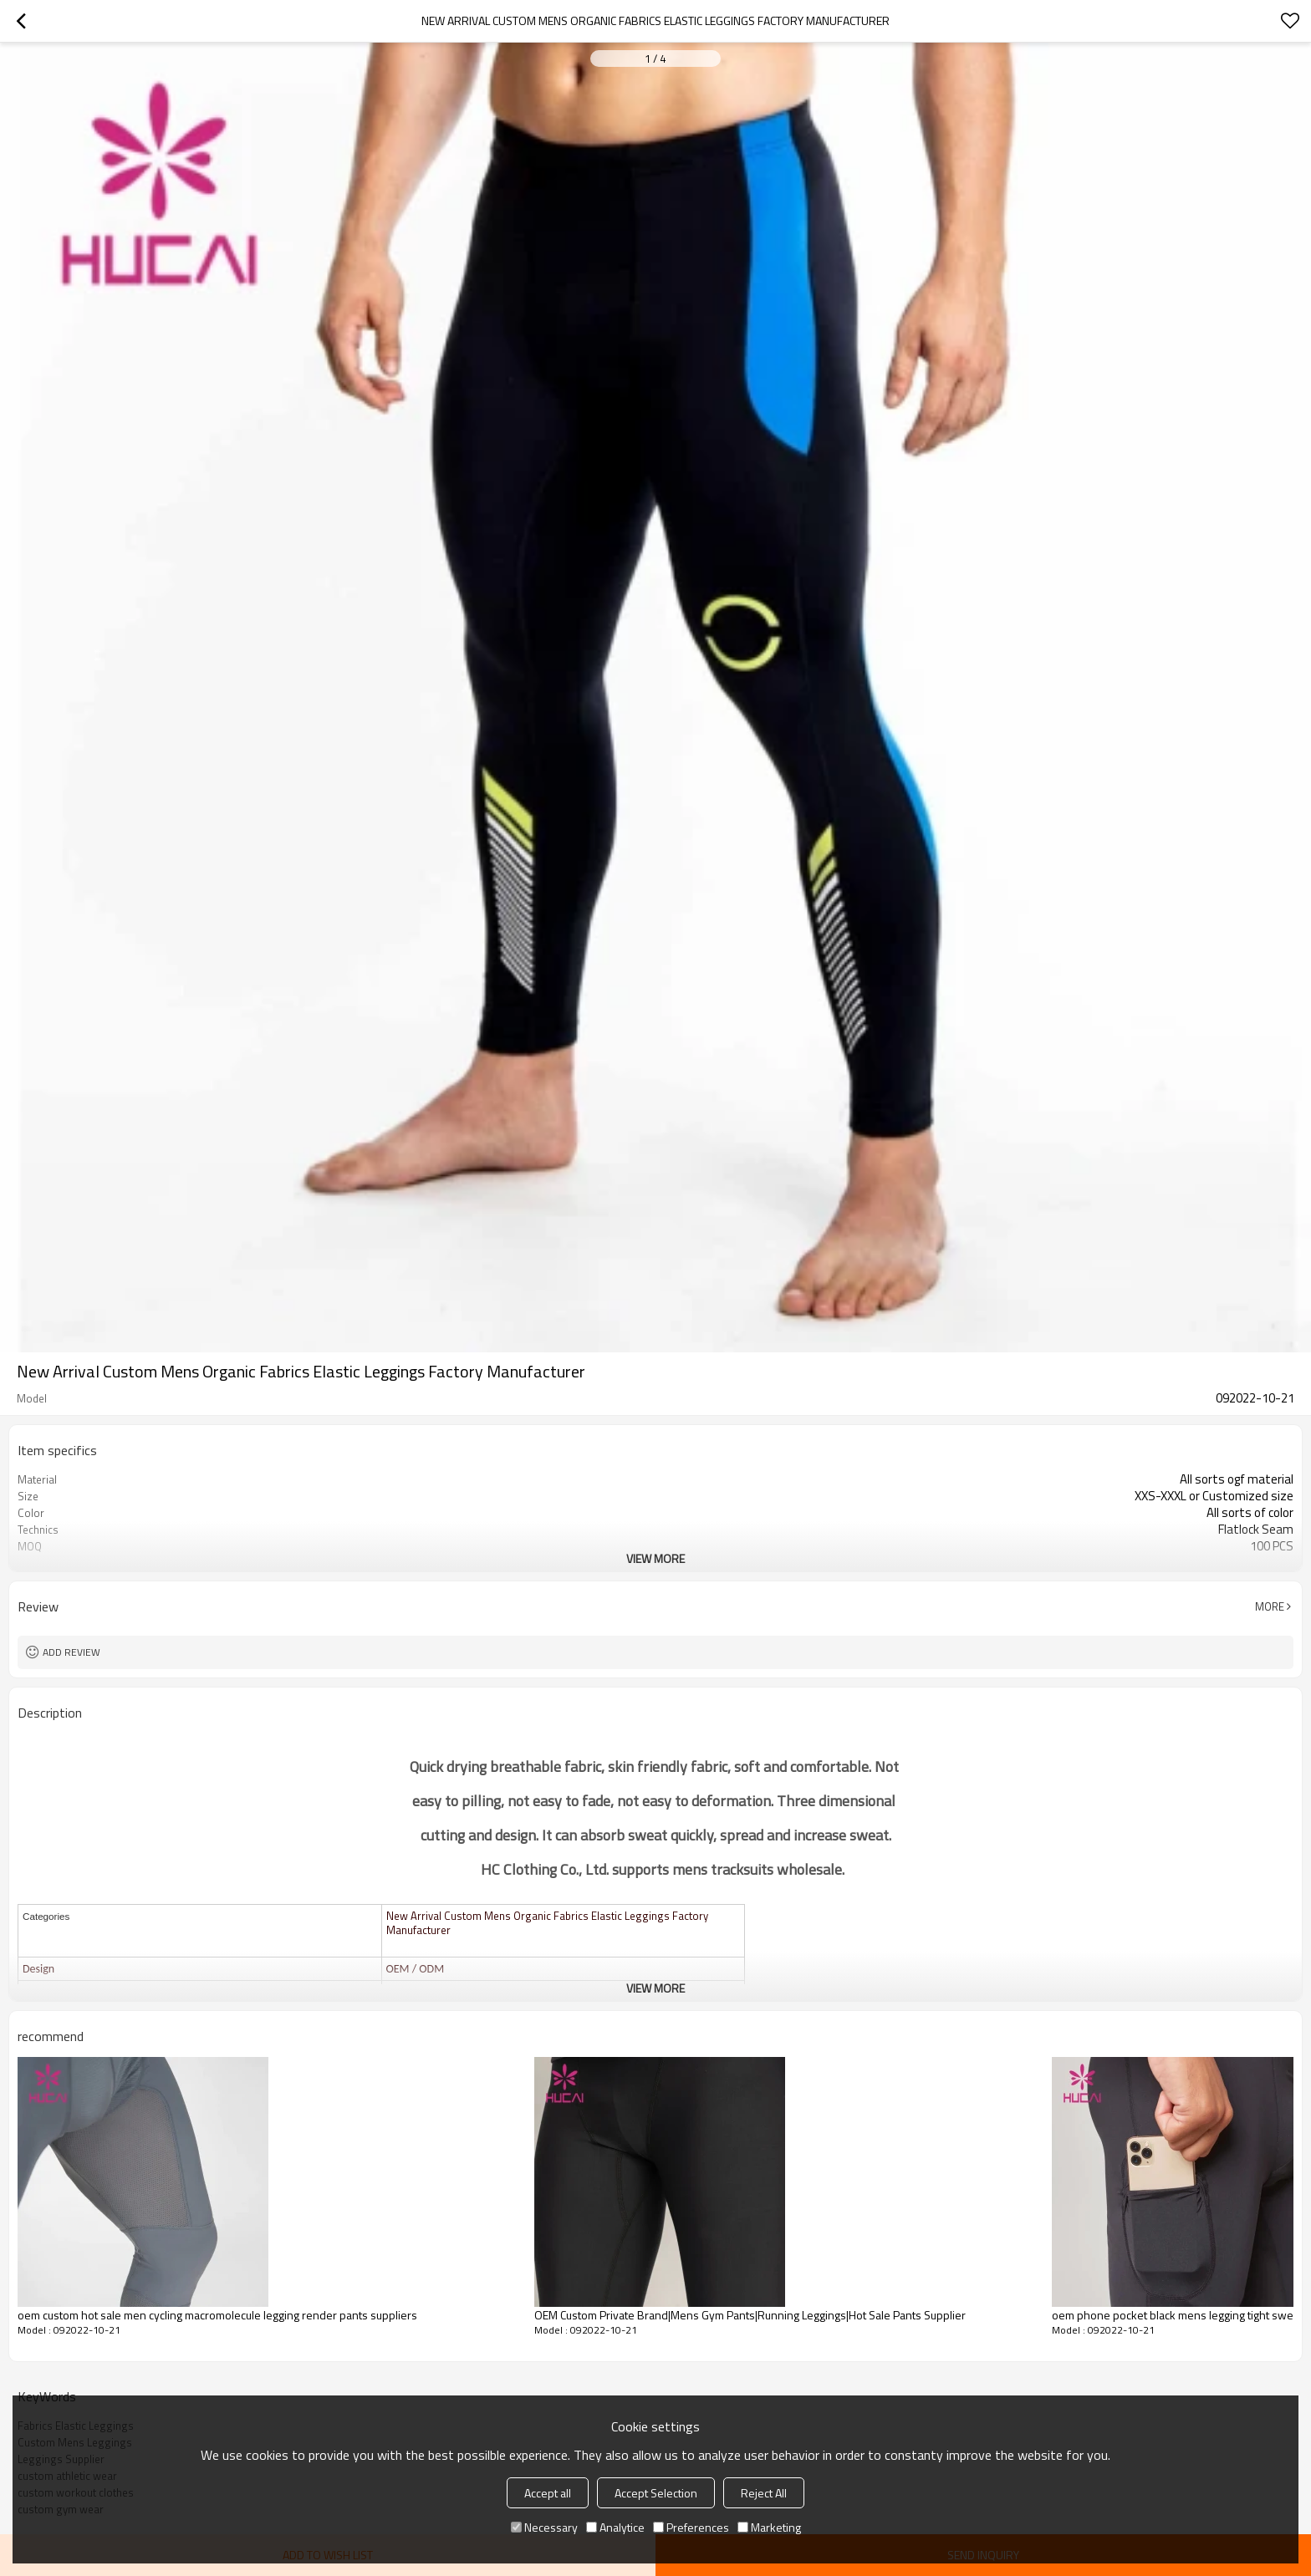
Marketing (769, 2527)
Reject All (764, 2493)
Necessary (544, 2527)
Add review (71, 1652)
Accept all (547, 2493)
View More (655, 1558)
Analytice (615, 2527)
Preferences (691, 2527)
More (1269, 1606)
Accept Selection (656, 2493)
